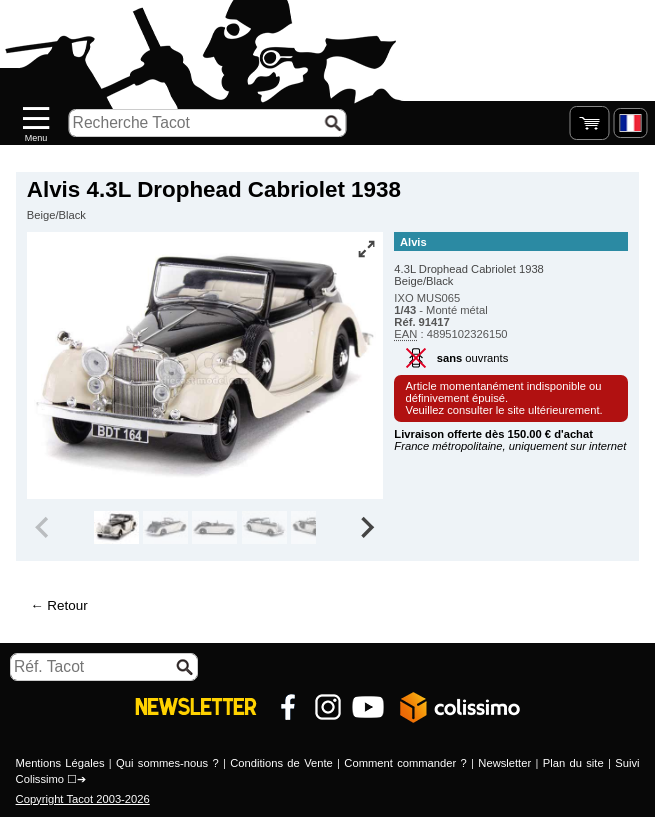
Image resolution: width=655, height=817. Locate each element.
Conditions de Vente (281, 763)
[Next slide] (367, 528)
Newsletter (504, 763)
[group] (116, 528)
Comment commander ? (405, 763)
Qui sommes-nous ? (167, 763)
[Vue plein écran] (366, 249)
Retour (67, 605)
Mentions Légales (60, 763)
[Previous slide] (44, 528)
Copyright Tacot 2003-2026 (83, 799)
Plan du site (573, 763)
